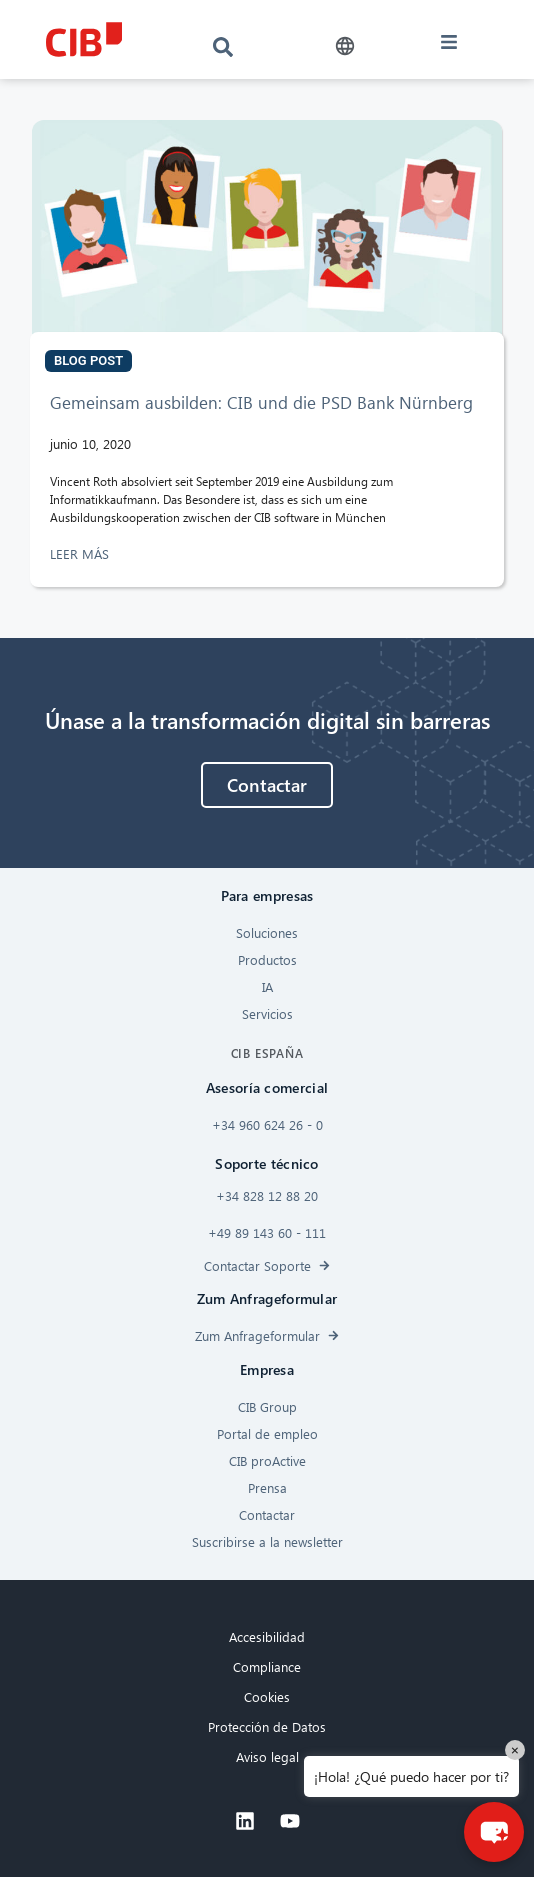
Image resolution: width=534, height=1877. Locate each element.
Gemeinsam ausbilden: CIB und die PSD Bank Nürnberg (261, 402)
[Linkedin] (245, 1821)
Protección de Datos (267, 1726)
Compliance (267, 1666)
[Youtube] (290, 1821)
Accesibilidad (267, 1636)
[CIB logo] (83, 39)
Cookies (267, 1696)
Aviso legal (267, 1756)
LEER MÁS (81, 553)
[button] (345, 46)
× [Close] (515, 1749)
